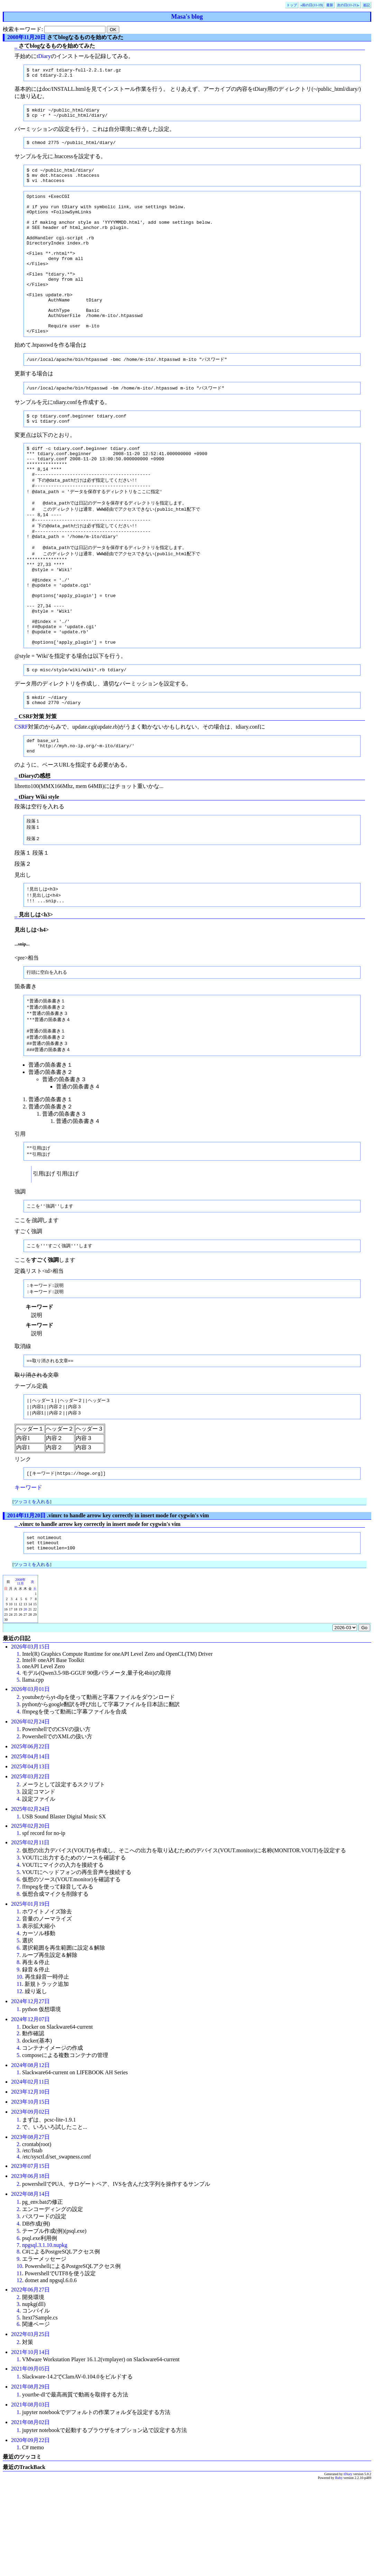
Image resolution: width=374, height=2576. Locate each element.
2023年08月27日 (30, 2230)
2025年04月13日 (30, 1860)
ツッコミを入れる (32, 1592)
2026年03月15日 (30, 1740)
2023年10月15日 (30, 2195)
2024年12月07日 (30, 2113)
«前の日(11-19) (311, 5)
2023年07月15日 (30, 2259)
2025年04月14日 (30, 1850)
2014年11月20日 (26, 1606)
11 (19, 2077)
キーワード (28, 1578)
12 (19, 2085)
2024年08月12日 (30, 2159)
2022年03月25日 (30, 2428)
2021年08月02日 (30, 2516)
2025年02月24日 (30, 1902)
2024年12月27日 (30, 2095)
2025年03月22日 (30, 1870)
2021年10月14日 (30, 2446)
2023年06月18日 (30, 2269)
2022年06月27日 (30, 2383)
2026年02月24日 (30, 1815)
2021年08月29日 (30, 2480)
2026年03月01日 (30, 1783)
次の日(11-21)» (348, 5)
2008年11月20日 (26, 37)
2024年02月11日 (30, 2175)
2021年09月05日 (30, 2462)
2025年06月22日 (30, 1840)
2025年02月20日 (30, 1919)
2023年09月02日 (30, 2205)
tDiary (44, 56)
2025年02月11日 (30, 1936)
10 (19, 2070)
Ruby (339, 2571)
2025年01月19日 (30, 1997)
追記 (366, 5)
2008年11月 (20, 1675)
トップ (292, 5)
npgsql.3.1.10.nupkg (44, 2339)
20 (25, 1703)
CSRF (21, 802)
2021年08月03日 (30, 2498)
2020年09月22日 (30, 2534)
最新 (329, 5)
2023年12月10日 (30, 2185)
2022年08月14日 (30, 2287)
